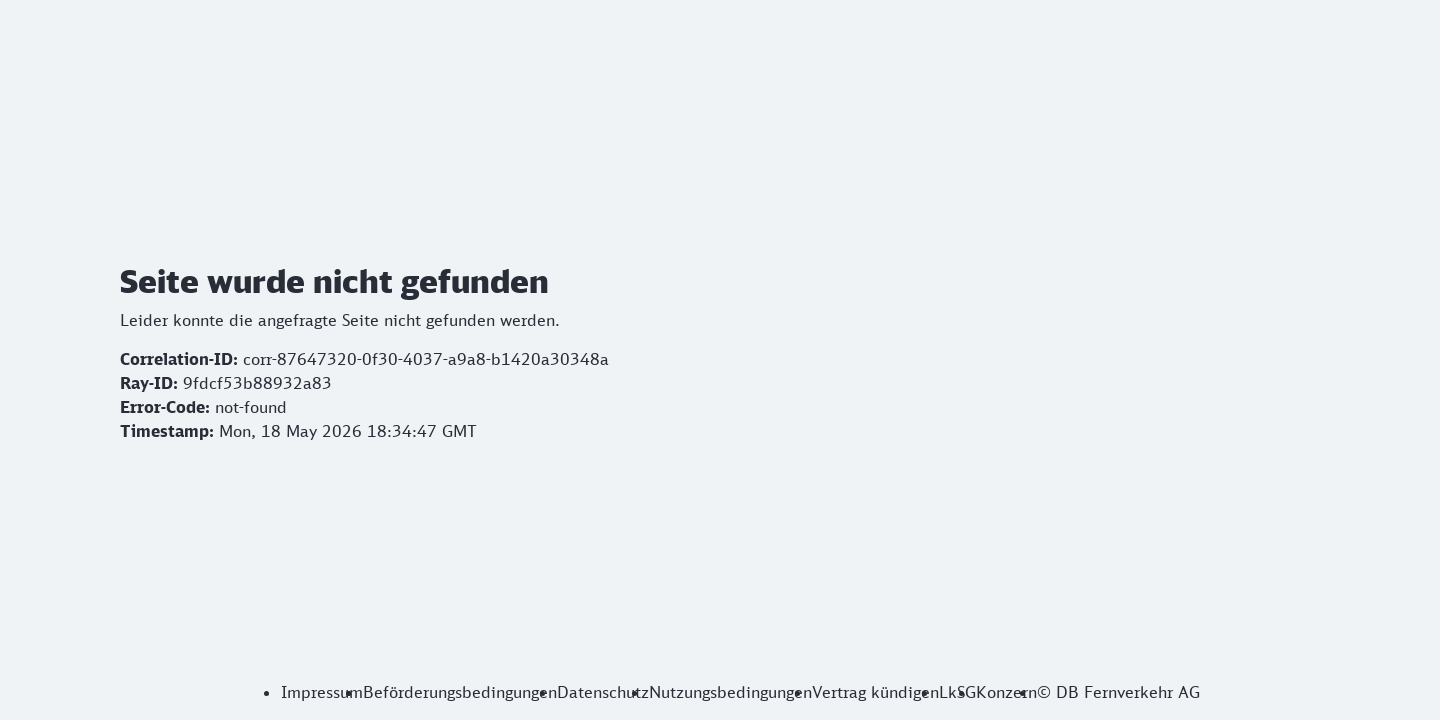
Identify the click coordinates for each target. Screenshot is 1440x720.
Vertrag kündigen (875, 692)
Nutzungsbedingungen (730, 692)
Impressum (322, 692)
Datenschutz (603, 692)
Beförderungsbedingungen (460, 692)
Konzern (1006, 692)
